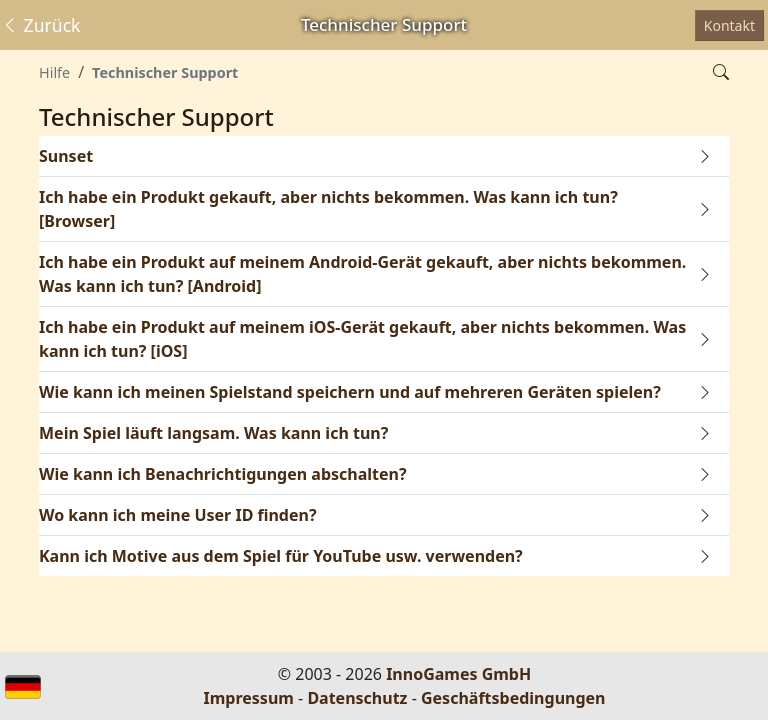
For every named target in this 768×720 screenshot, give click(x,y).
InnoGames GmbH (458, 674)
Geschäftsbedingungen (513, 698)
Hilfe (54, 72)
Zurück (41, 25)
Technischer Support (165, 72)
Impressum (249, 698)
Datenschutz (357, 698)
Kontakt (729, 25)
